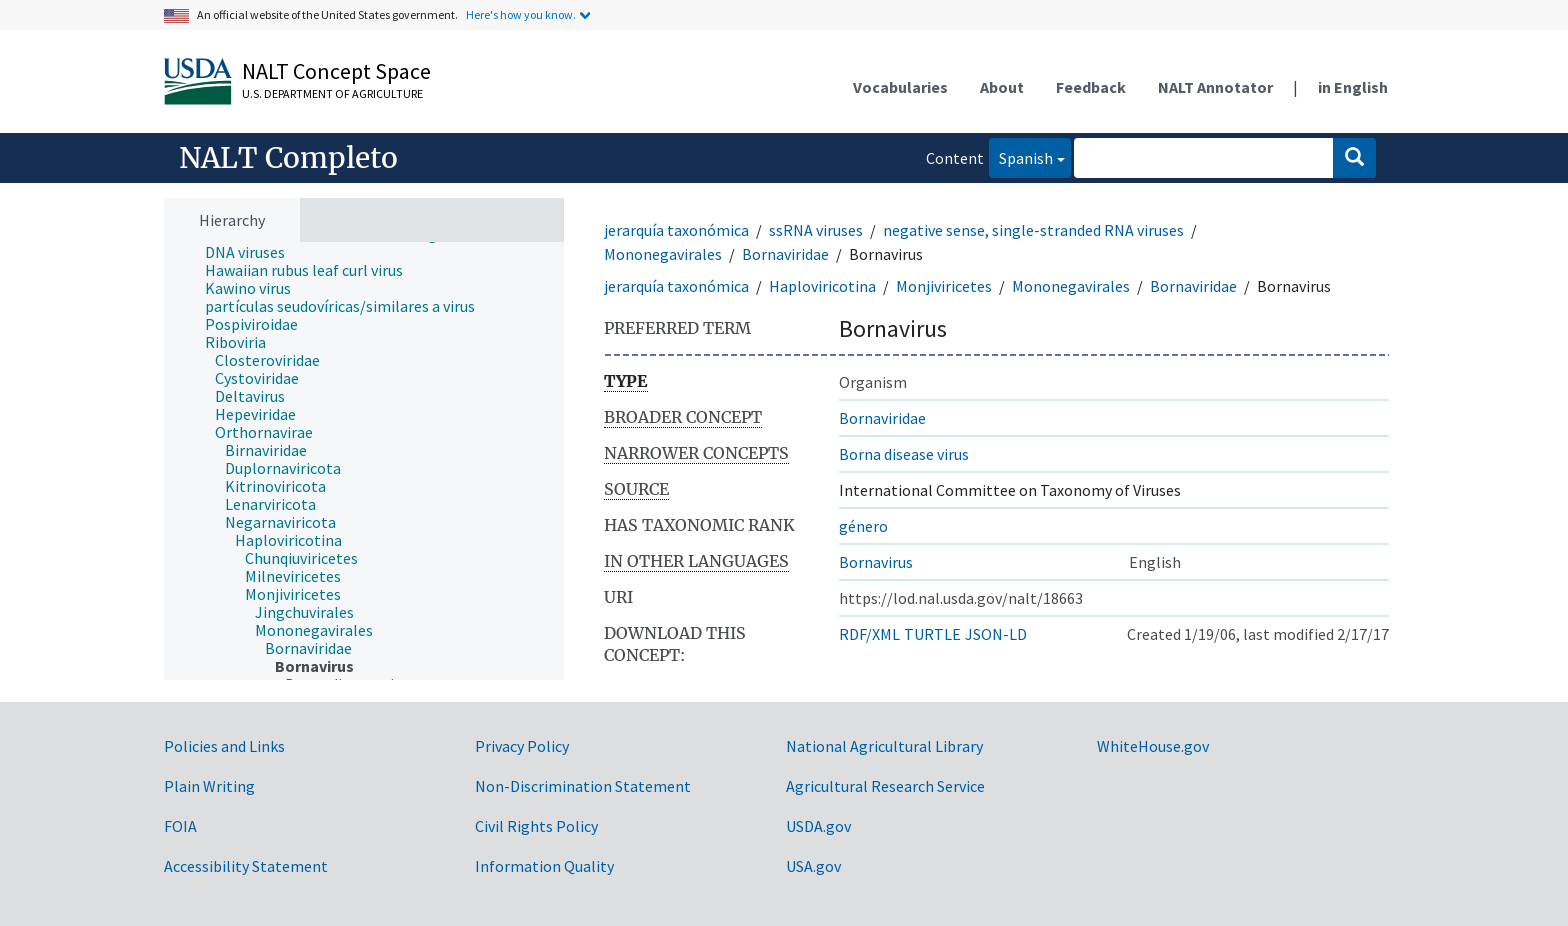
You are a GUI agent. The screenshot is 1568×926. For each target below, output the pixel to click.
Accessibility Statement (246, 866)
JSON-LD (996, 634)
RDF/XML (869, 634)
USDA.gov (818, 826)
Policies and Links (224, 746)
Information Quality (544, 866)
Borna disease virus (904, 454)
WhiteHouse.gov (1153, 746)
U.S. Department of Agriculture (332, 93)
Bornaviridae (785, 254)
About (1002, 87)
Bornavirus (876, 562)
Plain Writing (209, 786)
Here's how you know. (521, 14)
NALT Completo (288, 158)
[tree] (364, 461)
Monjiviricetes (944, 286)
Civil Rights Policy (536, 826)
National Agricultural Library (884, 746)
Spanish (1021, 156)
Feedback (1091, 87)
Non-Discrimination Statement (583, 786)
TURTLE (932, 634)
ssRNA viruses (816, 230)
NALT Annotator (1215, 87)
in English (1353, 87)
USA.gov (813, 866)
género (863, 526)
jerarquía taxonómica (676, 230)
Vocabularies (900, 87)
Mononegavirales (663, 254)
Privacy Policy (522, 746)
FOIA (180, 826)
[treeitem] (253, 252)
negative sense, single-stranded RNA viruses (1033, 230)
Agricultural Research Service (885, 786)
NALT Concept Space (336, 71)
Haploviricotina (822, 286)
